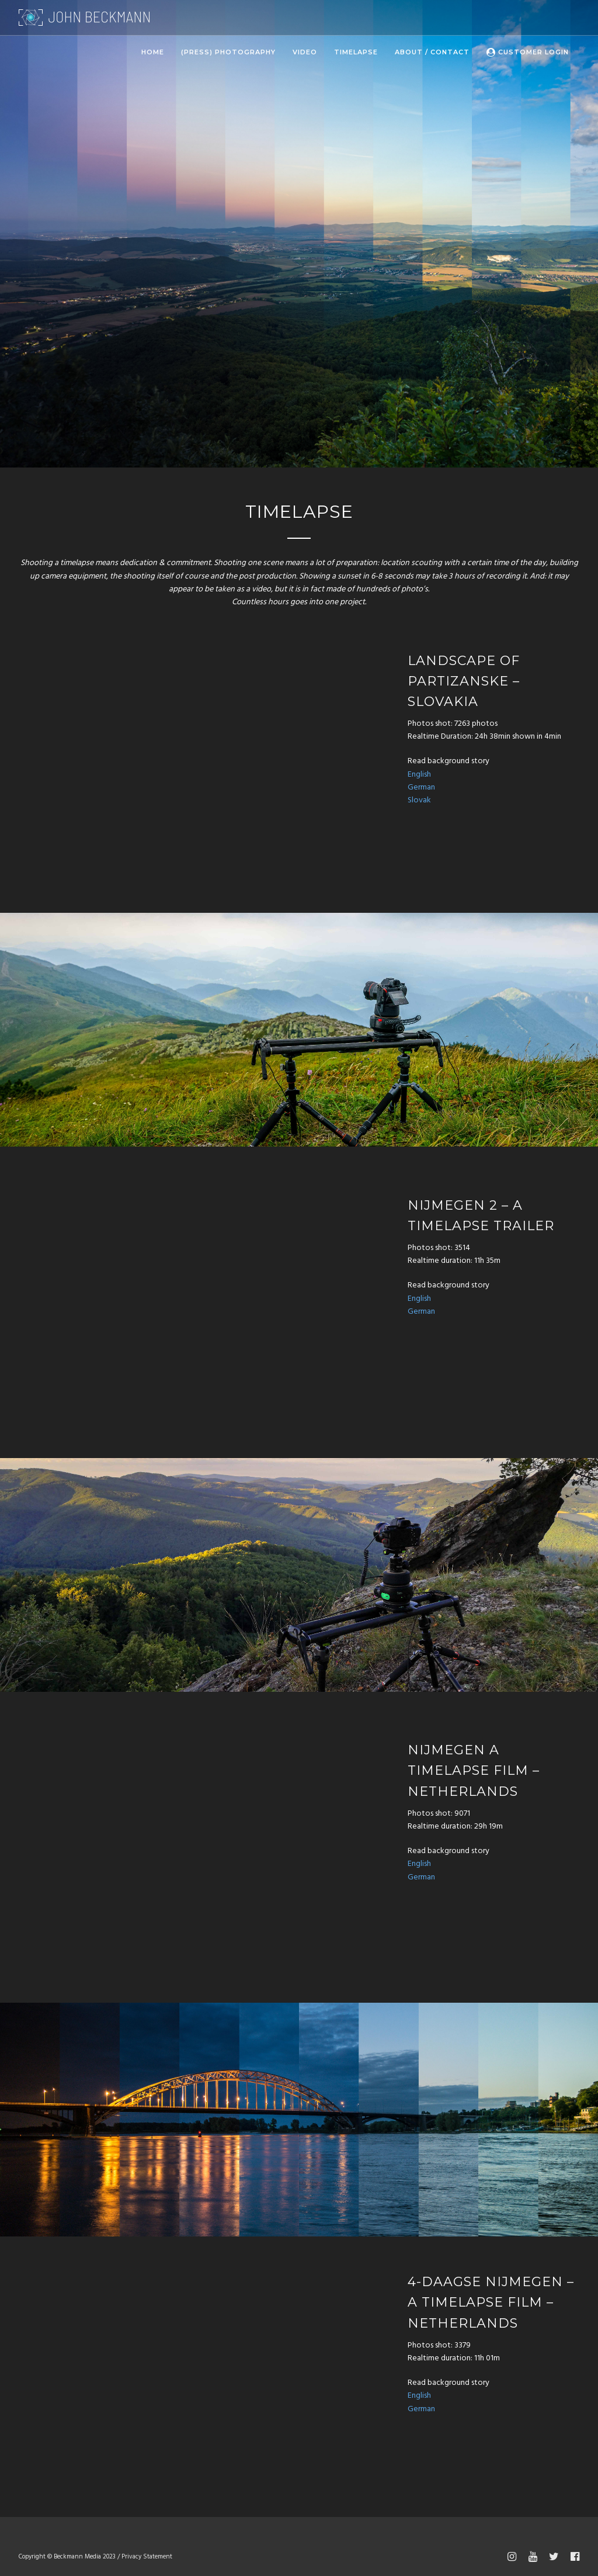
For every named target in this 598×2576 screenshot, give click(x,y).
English (419, 774)
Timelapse (356, 52)
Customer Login (527, 52)
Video (305, 52)
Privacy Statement (146, 2556)
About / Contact (432, 52)
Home (152, 52)
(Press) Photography (228, 52)
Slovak (419, 800)
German (421, 787)
